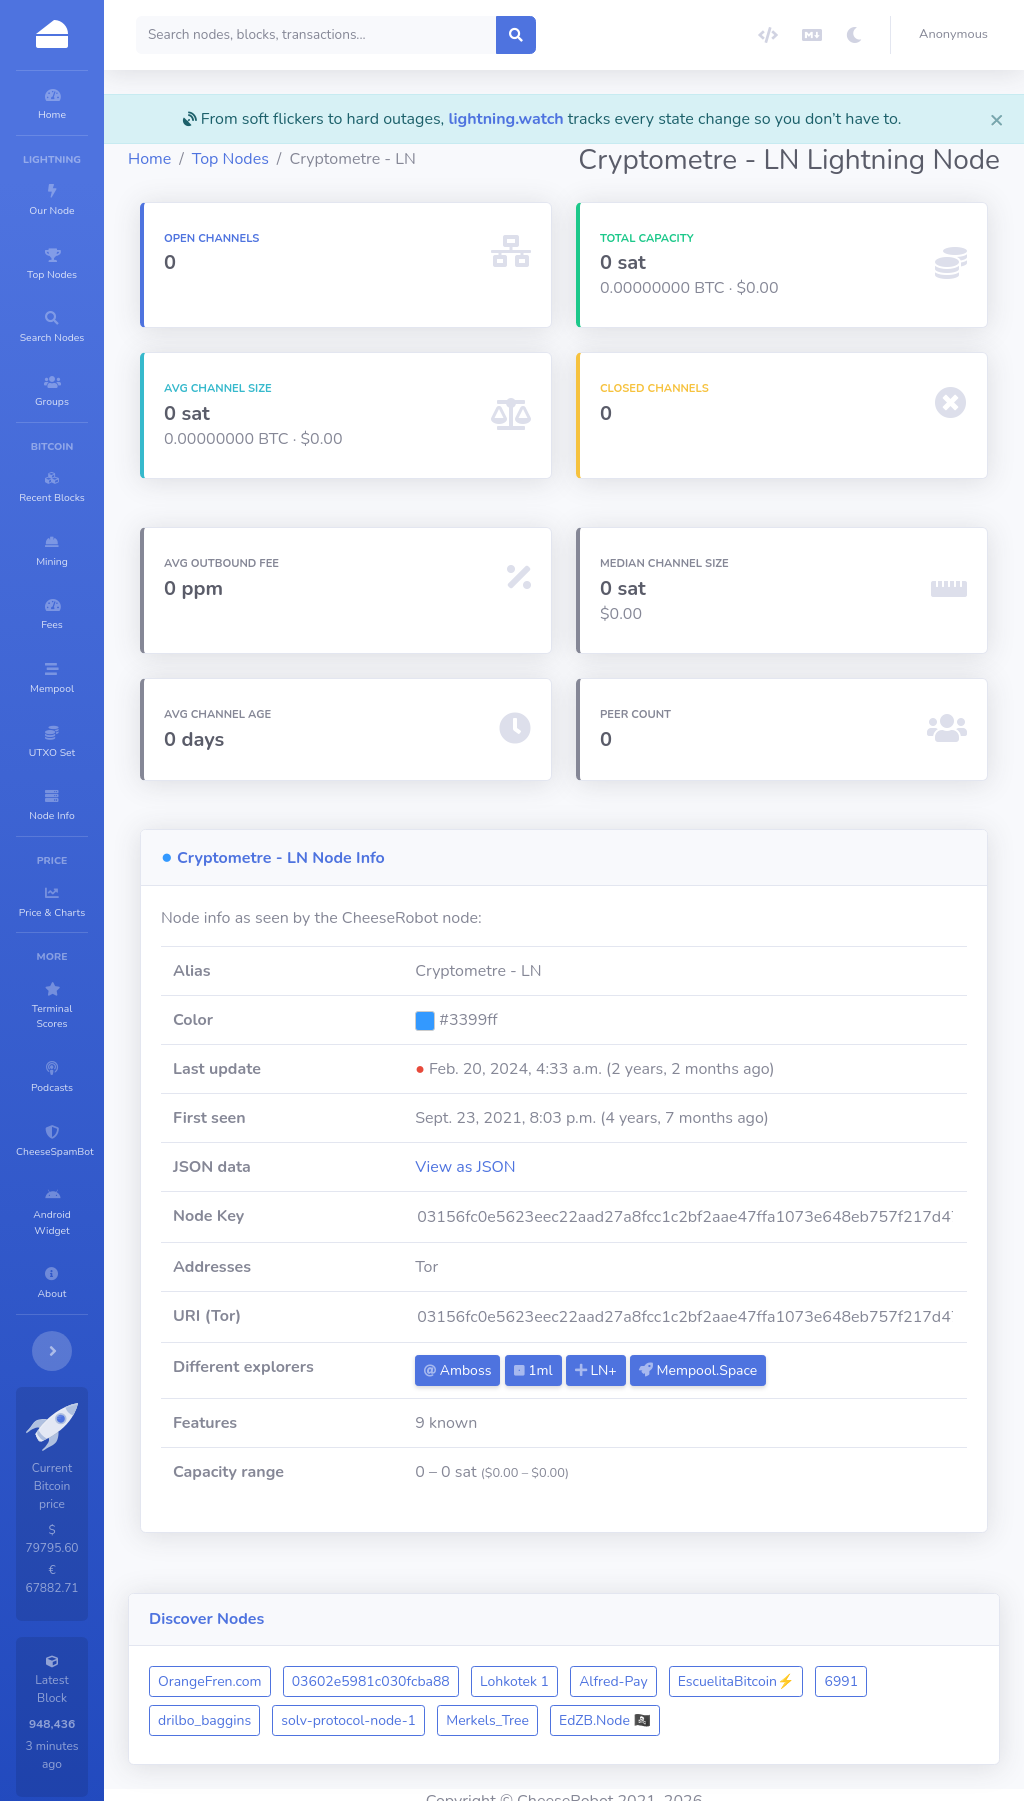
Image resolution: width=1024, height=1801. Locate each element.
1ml (616, 1394)
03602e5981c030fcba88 (491, 1669)
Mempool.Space (782, 1394)
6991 (295, 1708)
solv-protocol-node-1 (532, 1708)
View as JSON (549, 1191)
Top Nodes (350, 183)
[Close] (997, 119)
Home (269, 183)
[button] (957, 35)
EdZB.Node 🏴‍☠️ (789, 1708)
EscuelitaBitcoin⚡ (856, 1669)
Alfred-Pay (733, 1669)
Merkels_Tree (671, 1708)
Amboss (541, 1394)
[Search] (436, 35)
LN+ (680, 1394)
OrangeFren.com (330, 1669)
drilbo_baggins (388, 1708)
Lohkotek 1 (634, 1669)
